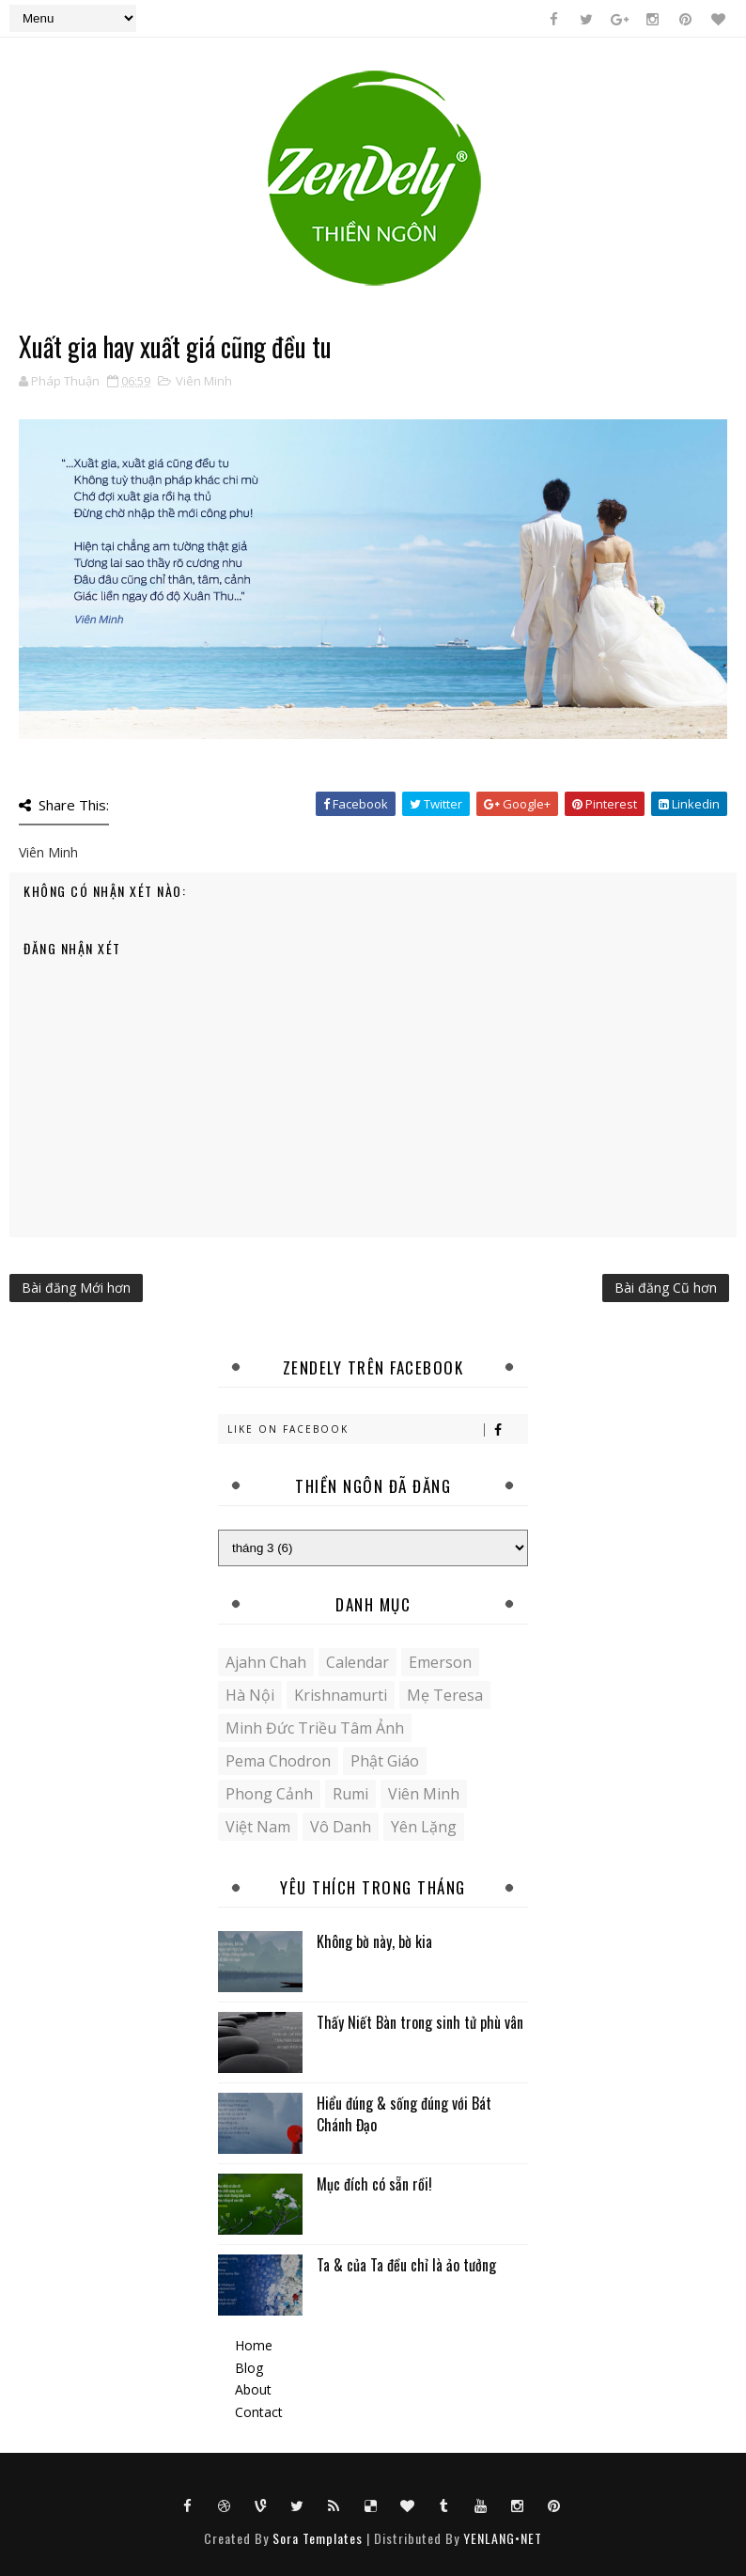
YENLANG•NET (502, 2538)
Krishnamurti (340, 1695)
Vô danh (340, 1826)
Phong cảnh (269, 1793)
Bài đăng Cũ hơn (665, 1287)
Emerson (440, 1662)
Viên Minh (204, 380)
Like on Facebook (377, 1429)
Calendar (357, 1662)
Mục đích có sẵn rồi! (374, 2184)
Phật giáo (384, 1761)
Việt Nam (257, 1826)
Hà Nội (249, 1695)
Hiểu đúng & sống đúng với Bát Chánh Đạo (404, 2113)
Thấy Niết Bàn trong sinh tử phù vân (420, 2022)
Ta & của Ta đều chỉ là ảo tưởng (406, 2265)
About (253, 2389)
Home (253, 2345)
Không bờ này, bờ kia (374, 1941)
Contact (259, 2412)
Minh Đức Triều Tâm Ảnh (314, 1728)
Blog (249, 2368)
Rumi (350, 1793)
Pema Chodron (278, 1761)
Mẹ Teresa (445, 1695)
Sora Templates (317, 2538)
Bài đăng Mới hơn (76, 1287)
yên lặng (424, 1826)
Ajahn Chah (265, 1662)
